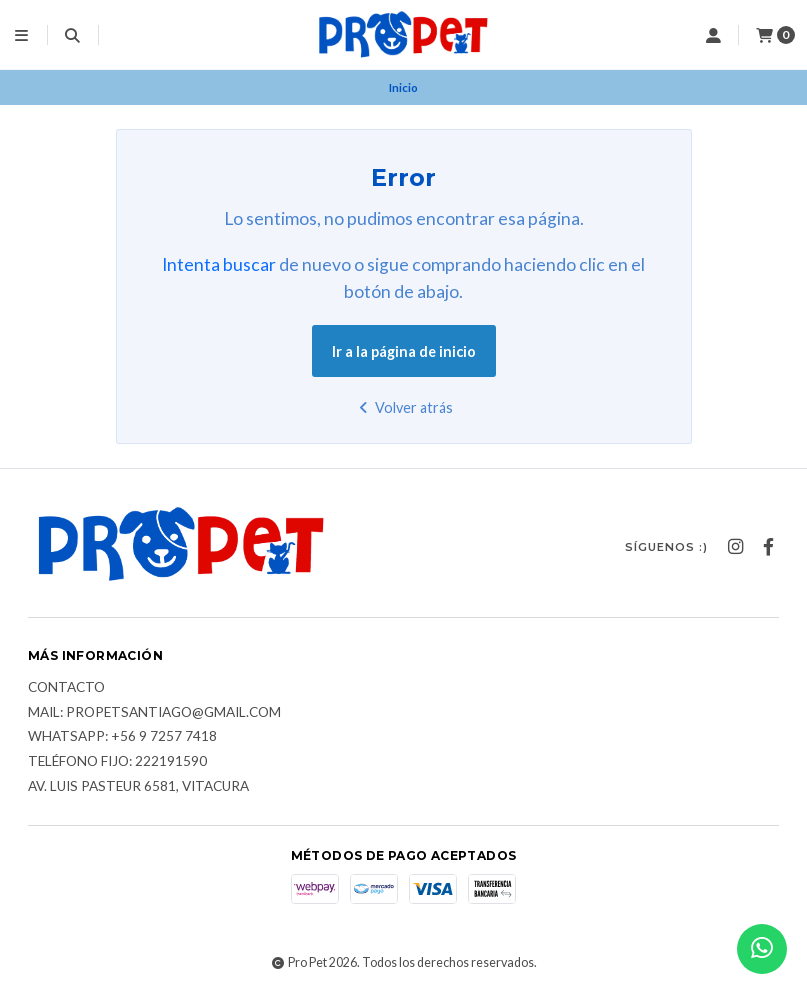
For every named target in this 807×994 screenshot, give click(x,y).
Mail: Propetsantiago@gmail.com (154, 713)
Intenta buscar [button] (219, 264)
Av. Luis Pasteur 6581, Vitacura (138, 787)
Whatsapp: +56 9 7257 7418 (122, 737)
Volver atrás (403, 407)
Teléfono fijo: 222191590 (117, 762)
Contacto (66, 688)
